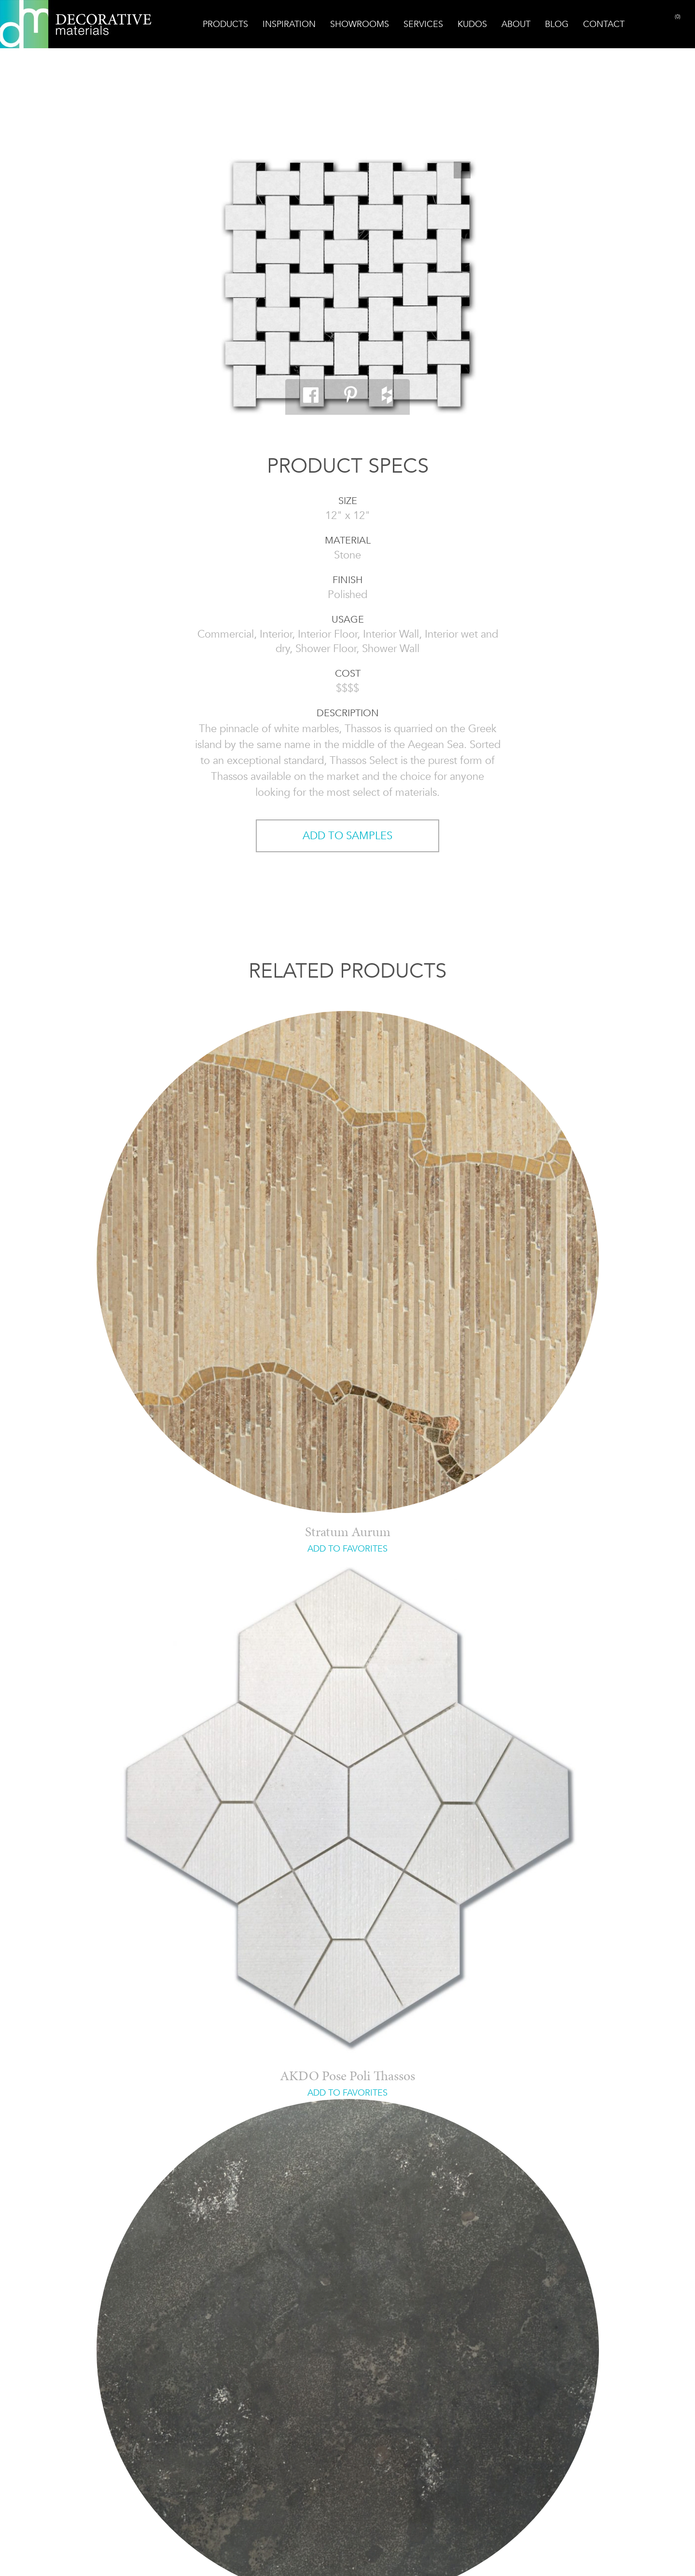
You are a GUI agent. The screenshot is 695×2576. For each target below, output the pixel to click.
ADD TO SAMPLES (347, 836)
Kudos (472, 24)
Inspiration (289, 24)
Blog (557, 24)
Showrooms (359, 24)
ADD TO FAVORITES (347, 1548)
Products (225, 24)
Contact (604, 24)
